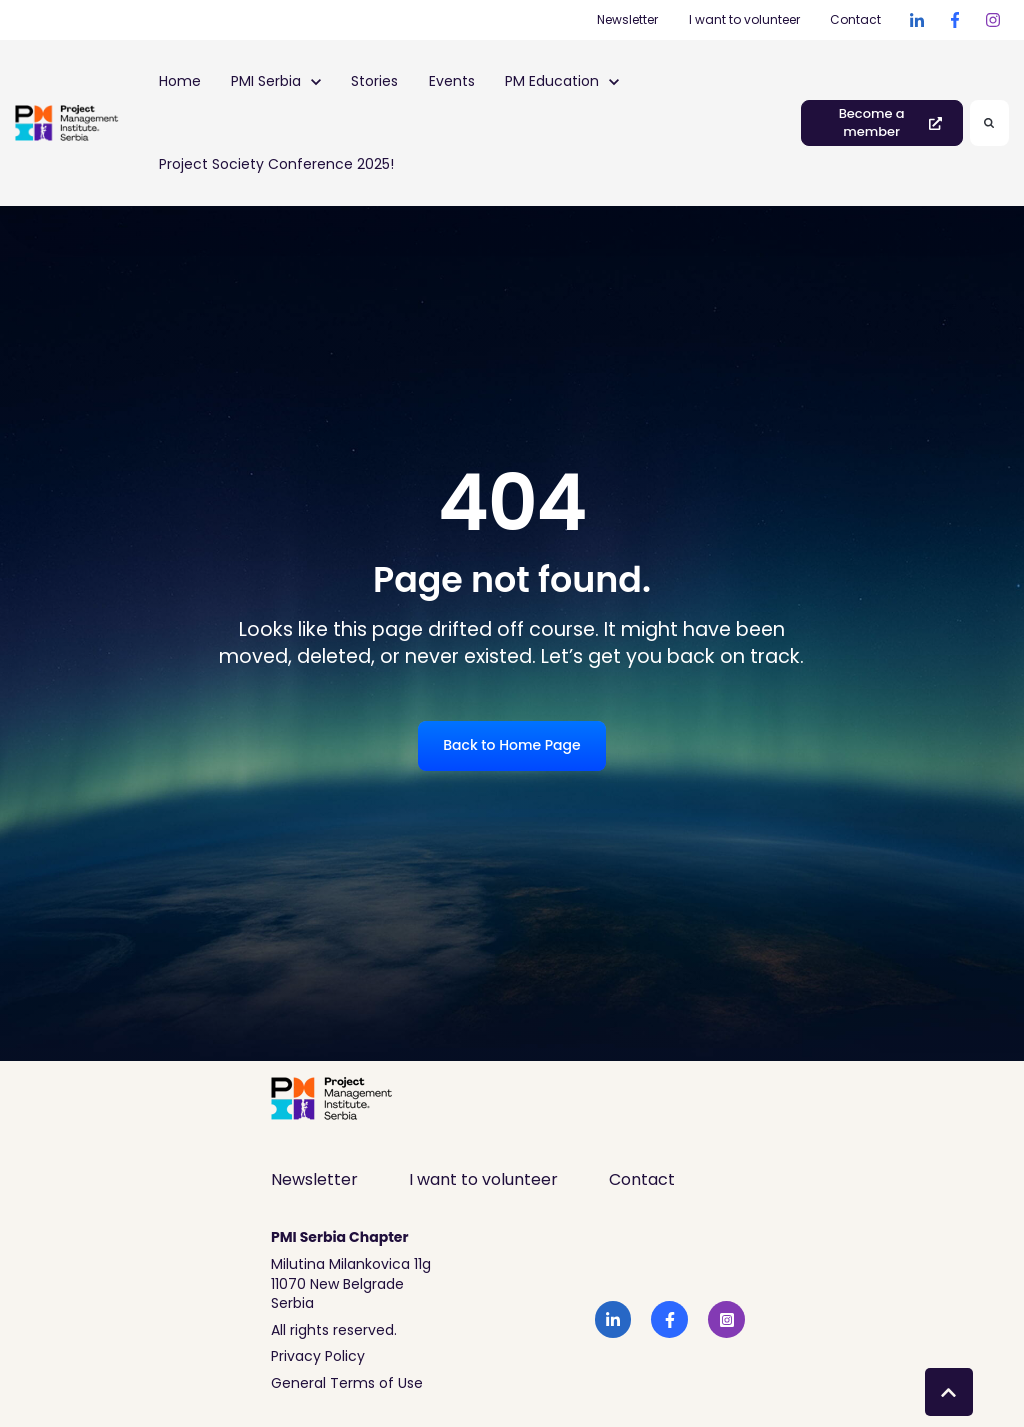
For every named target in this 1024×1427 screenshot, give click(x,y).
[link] (917, 20)
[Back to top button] (949, 1392)
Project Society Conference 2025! (276, 164)
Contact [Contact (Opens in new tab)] (855, 19)
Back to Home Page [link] (511, 745)
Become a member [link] (890, 122)
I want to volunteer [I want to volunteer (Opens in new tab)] (744, 19)
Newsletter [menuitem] (314, 1179)
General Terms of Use (347, 1383)
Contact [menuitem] (642, 1179)
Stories (374, 81)
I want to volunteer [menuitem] (483, 1179)
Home (180, 81)
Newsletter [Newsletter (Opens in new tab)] (627, 19)
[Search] (989, 123)
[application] (1018, 1422)
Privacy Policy (318, 1356)
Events (452, 81)
